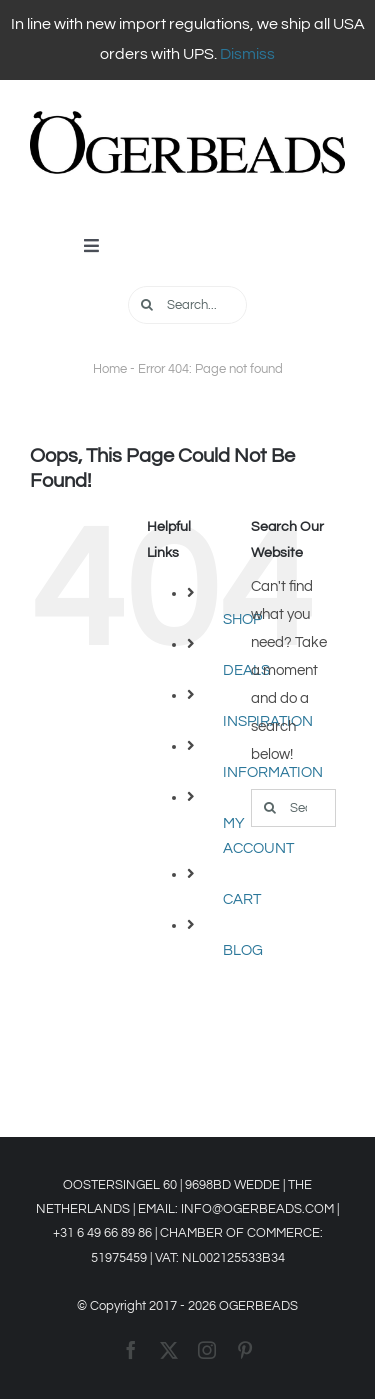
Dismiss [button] (247, 54)
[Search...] (187, 305)
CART (242, 899)
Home (110, 369)
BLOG (243, 950)
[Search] (147, 305)
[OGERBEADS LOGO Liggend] (187, 118)
